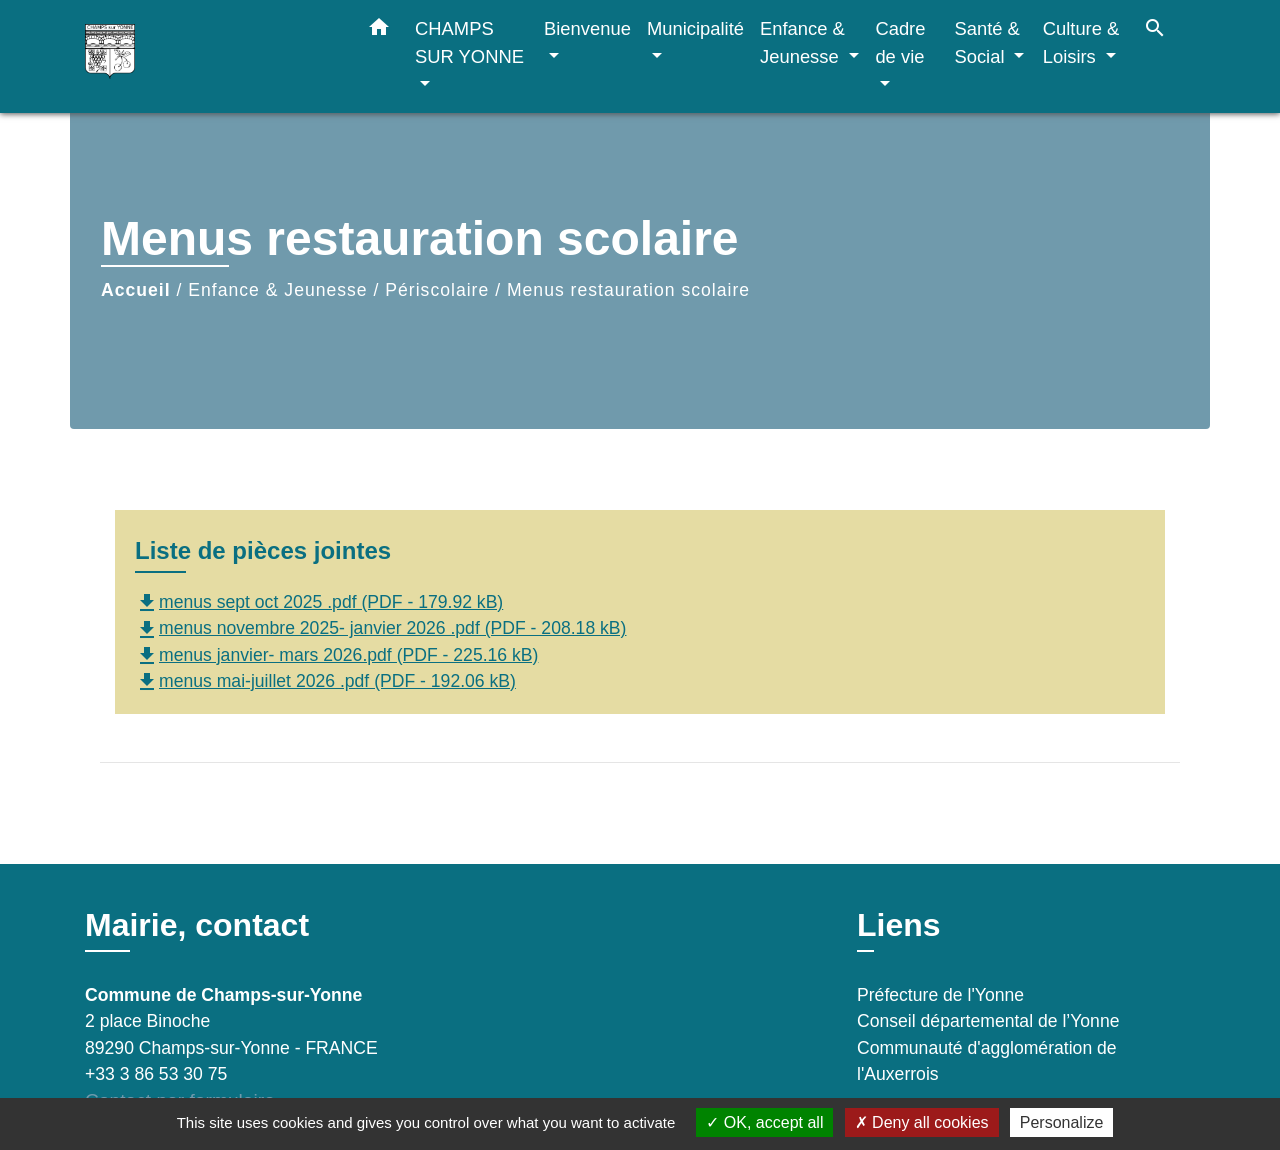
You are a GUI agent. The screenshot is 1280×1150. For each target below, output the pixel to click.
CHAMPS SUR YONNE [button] (469, 42)
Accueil (136, 290)
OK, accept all (764, 1122)
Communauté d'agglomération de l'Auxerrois (987, 1061)
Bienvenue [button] (587, 28)
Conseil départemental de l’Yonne (988, 1021)
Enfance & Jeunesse (277, 290)
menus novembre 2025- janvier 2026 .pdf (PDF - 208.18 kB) (380, 628)
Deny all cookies (922, 1122)
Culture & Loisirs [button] (1081, 42)
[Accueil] (210, 56)
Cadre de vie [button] (900, 42)
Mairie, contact (197, 925)
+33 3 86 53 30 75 (156, 1074)
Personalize (1062, 1122)
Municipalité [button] (695, 28)
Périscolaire (437, 290)
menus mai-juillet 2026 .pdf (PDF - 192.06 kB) (325, 681)
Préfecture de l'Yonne (940, 995)
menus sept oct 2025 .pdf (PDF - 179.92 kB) (319, 602)
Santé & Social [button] (986, 42)
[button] (379, 31)
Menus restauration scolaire (628, 290)
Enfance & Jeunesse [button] (802, 42)
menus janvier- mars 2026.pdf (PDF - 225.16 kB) (336, 655)
